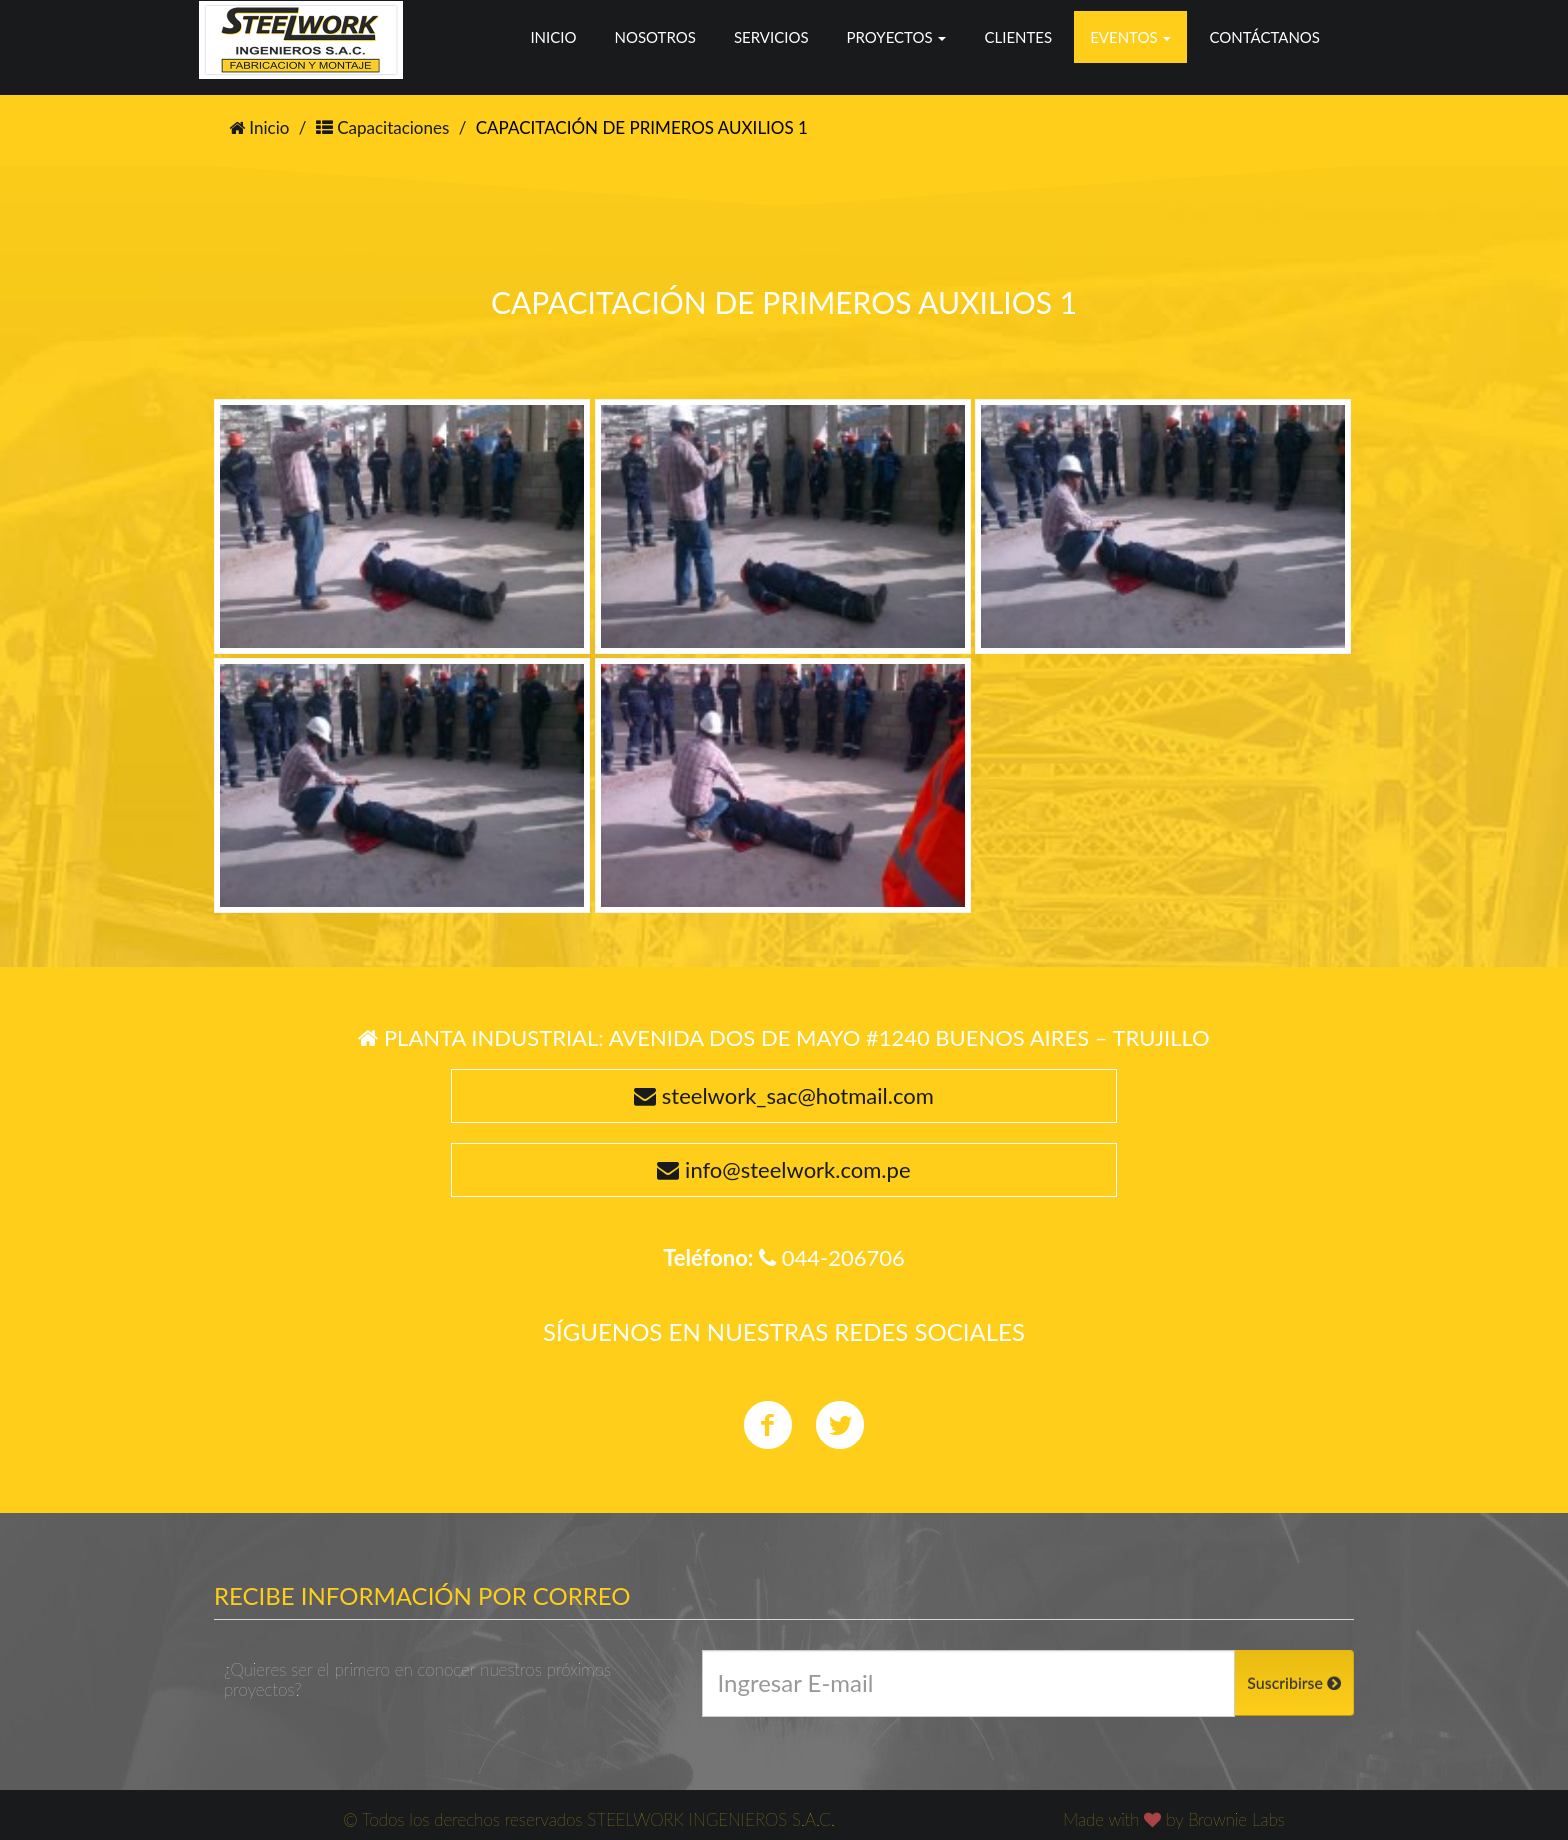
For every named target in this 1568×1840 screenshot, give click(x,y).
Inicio (553, 37)
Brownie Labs (1236, 1819)
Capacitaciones (383, 127)
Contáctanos (1264, 37)
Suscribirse (1294, 1682)
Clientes (1018, 37)
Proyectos (897, 37)
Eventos (1130, 37)
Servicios (771, 37)
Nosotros (654, 37)
